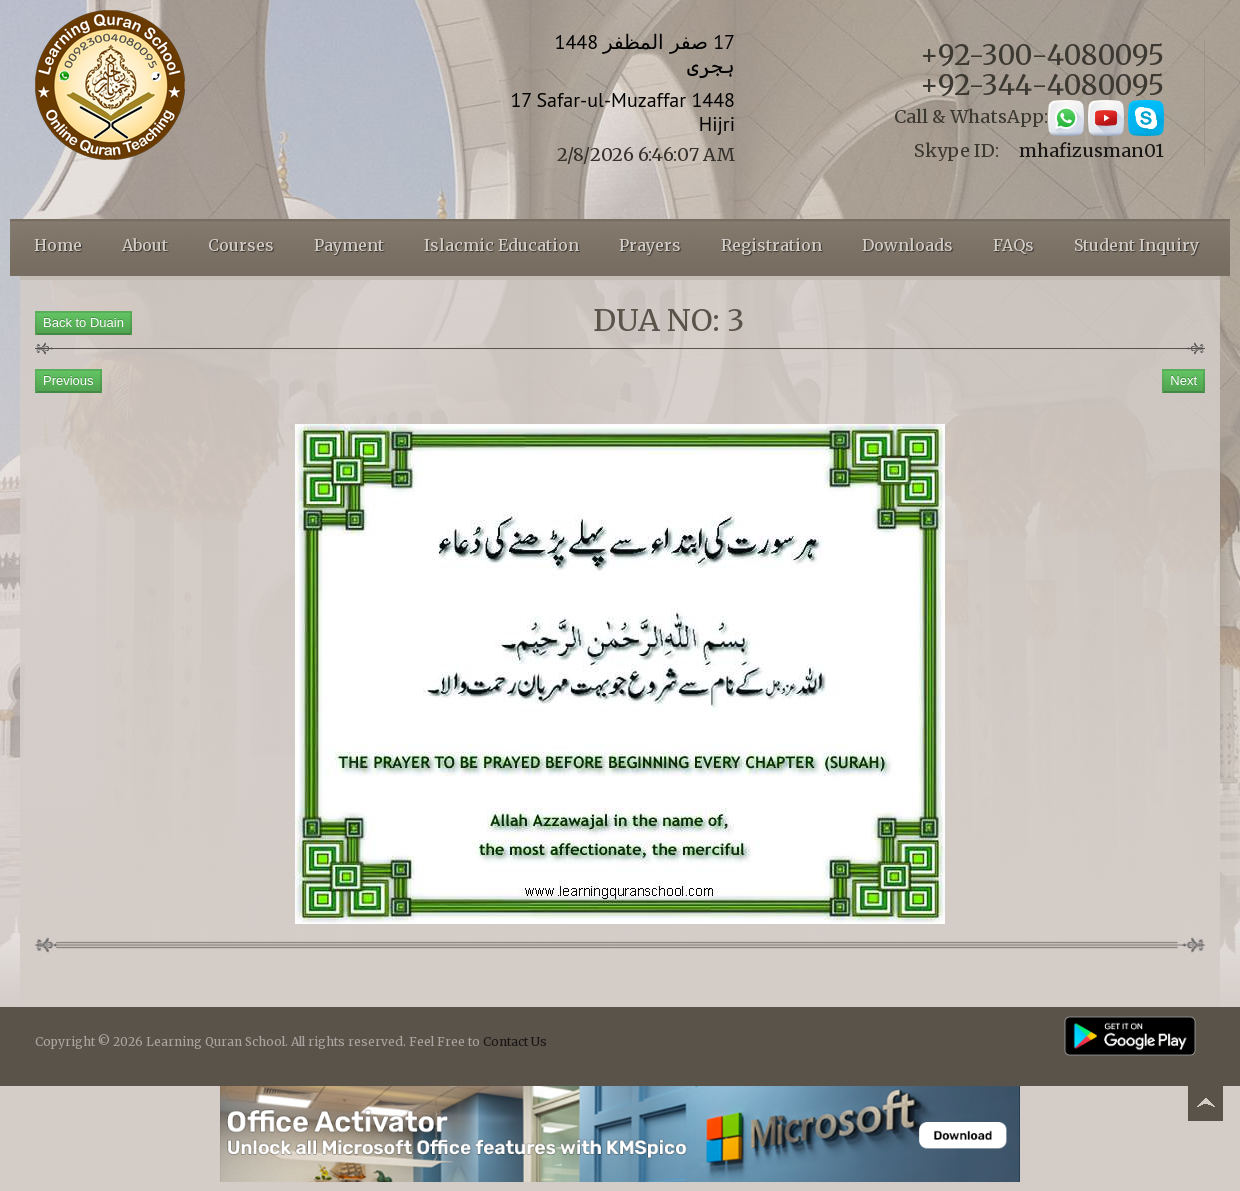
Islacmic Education (501, 245)
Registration (771, 245)
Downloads (907, 245)
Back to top (1205, 1106)
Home (58, 245)
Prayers (650, 245)
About (145, 245)
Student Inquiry (1136, 245)
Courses (241, 245)
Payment (349, 245)
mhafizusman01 (1091, 150)
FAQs (1013, 245)
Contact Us (515, 1041)
